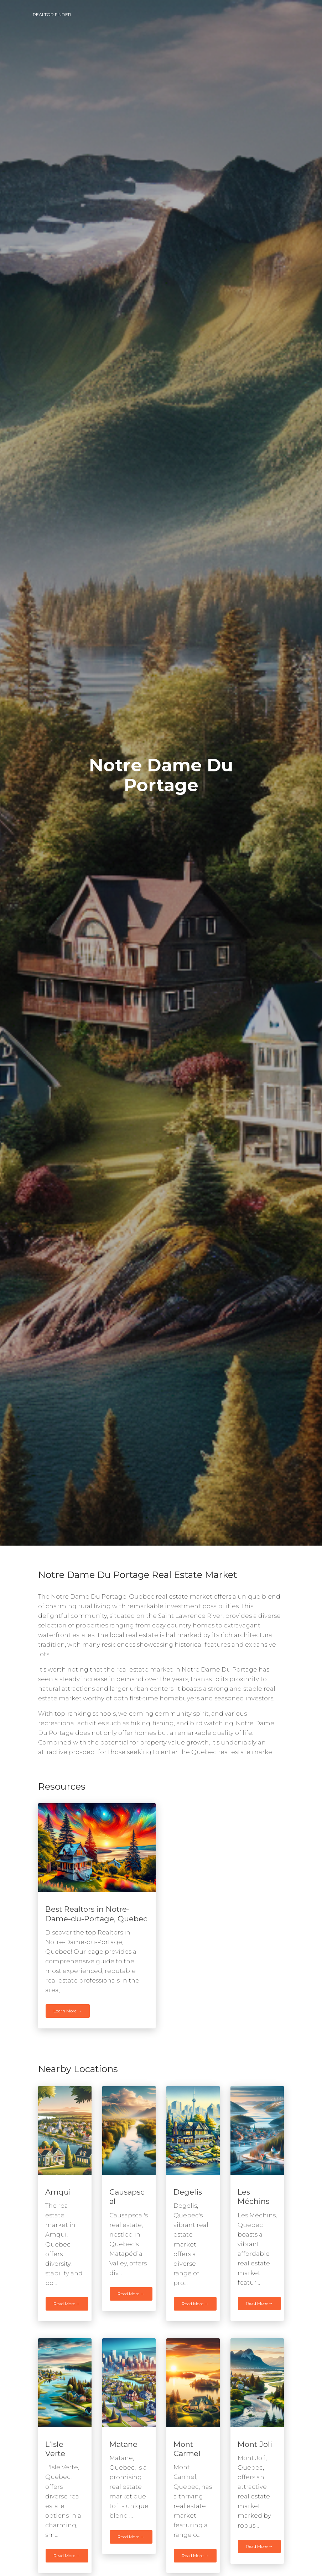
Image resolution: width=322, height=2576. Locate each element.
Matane (123, 2444)
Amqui (58, 2191)
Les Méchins (253, 2196)
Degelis (187, 2191)
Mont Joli (255, 2444)
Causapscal (127, 2196)
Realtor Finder (52, 14)
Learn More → (67, 2010)
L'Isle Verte (55, 2449)
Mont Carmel (187, 2449)
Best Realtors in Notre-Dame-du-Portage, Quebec (96, 1914)
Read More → (66, 2303)
